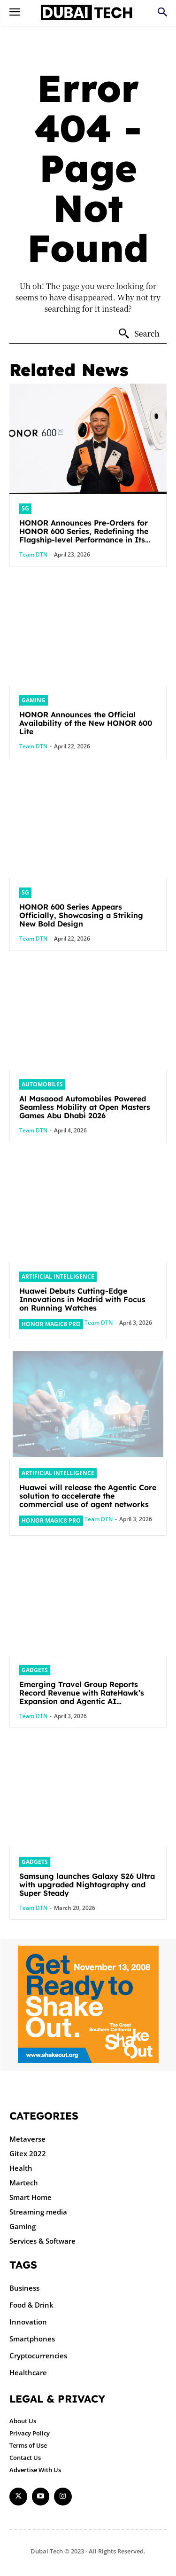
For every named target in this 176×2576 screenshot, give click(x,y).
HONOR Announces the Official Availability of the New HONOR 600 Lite (85, 723)
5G (25, 508)
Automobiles (42, 1084)
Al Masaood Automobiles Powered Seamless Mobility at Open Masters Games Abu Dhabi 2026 (84, 1107)
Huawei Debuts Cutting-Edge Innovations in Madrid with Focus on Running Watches (82, 1299)
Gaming (34, 700)
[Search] (139, 334)
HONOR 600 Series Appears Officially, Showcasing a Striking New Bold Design (81, 915)
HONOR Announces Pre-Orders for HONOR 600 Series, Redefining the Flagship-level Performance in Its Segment (83, 535)
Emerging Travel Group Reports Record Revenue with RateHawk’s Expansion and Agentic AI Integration (81, 1697)
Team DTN (33, 554)
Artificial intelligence (58, 1276)
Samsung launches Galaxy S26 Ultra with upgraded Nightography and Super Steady (87, 1884)
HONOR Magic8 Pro (51, 1324)
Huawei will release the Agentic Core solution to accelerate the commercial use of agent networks (87, 1496)
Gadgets (35, 1670)
